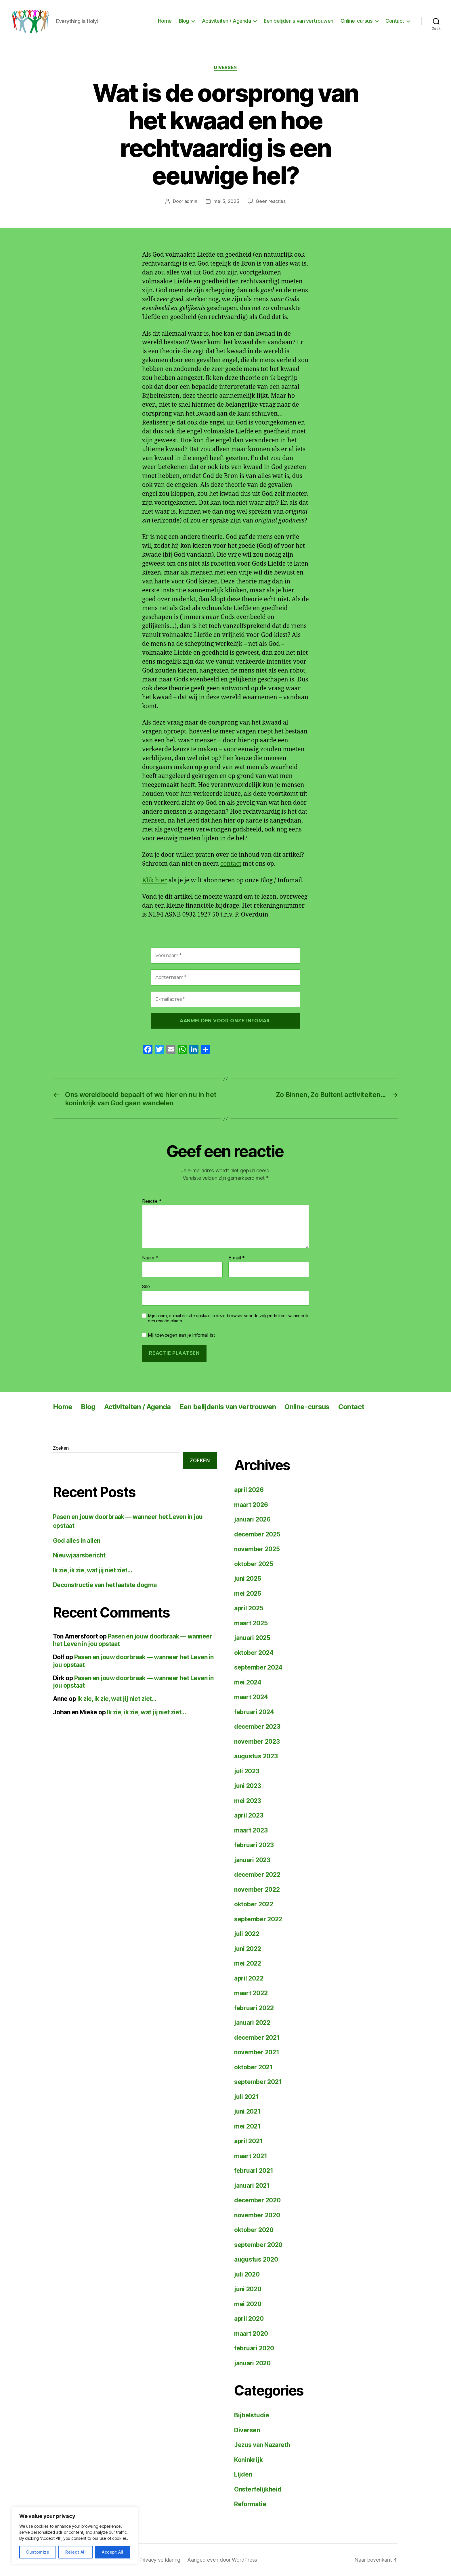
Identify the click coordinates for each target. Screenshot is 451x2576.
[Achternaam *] (225, 977)
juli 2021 (246, 2096)
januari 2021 (252, 2185)
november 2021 (256, 2052)
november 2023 (257, 1741)
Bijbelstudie (251, 2415)
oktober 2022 (253, 1904)
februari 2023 (254, 1845)
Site (146, 1286)
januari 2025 (252, 1637)
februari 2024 (254, 1712)
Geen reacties (271, 201)
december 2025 (257, 1534)
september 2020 (258, 2244)
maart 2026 (251, 1504)
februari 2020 (254, 2348)
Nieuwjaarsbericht (79, 1555)
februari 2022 (254, 2008)
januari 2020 (252, 2363)
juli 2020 (247, 2274)
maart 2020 (251, 2333)
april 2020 (248, 2318)
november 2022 (257, 1889)
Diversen (225, 67)
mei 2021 (247, 2126)
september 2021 (258, 2081)
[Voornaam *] (225, 956)
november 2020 (257, 2215)
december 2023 (257, 1726)
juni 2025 (247, 1578)
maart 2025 (250, 1623)
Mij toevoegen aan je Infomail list (178, 1335)
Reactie (152, 1201)
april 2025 (248, 1608)
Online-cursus (357, 21)
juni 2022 (247, 1948)
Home (165, 21)
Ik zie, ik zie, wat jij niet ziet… (92, 1570)
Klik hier (154, 880)
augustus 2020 (256, 2259)
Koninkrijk (248, 2459)
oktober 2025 (253, 1564)
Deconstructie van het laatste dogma (105, 1584)
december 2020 (257, 2200)
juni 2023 (247, 1785)
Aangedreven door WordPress (222, 2560)
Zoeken (60, 1448)
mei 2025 (247, 1593)
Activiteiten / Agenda (226, 21)
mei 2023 (247, 1800)
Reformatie (250, 2504)
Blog (184, 21)
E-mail (236, 1258)
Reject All (75, 2552)
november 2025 (257, 1549)
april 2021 (248, 2141)
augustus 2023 (256, 1756)
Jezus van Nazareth (262, 2444)
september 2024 (258, 1667)
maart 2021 (250, 2156)
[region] (75, 2536)
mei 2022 (247, 1963)
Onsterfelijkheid (258, 2489)
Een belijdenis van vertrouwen (298, 21)
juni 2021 (247, 2111)
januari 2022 (252, 2022)
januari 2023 (252, 1860)
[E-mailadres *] (225, 999)
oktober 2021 (253, 2067)
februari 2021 (253, 2170)
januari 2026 (252, 1519)
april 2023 (248, 1815)
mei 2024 (247, 1682)
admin (190, 201)
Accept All (112, 2552)
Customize (37, 2552)
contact (230, 864)
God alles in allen (76, 1540)
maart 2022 (250, 1993)
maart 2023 (250, 1830)
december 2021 (257, 2037)
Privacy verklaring (159, 2560)
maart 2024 (251, 1697)
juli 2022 (246, 1933)
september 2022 (258, 1919)
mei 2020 (247, 2304)
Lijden (243, 2474)
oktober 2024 (254, 1652)
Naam (150, 1258)
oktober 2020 (254, 2229)
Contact (394, 21)
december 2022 (257, 1874)
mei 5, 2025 (226, 201)
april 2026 (248, 1489)
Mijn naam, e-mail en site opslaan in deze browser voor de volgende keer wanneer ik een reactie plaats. (228, 1318)
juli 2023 (246, 1771)
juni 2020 (247, 2289)
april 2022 (248, 1978)
